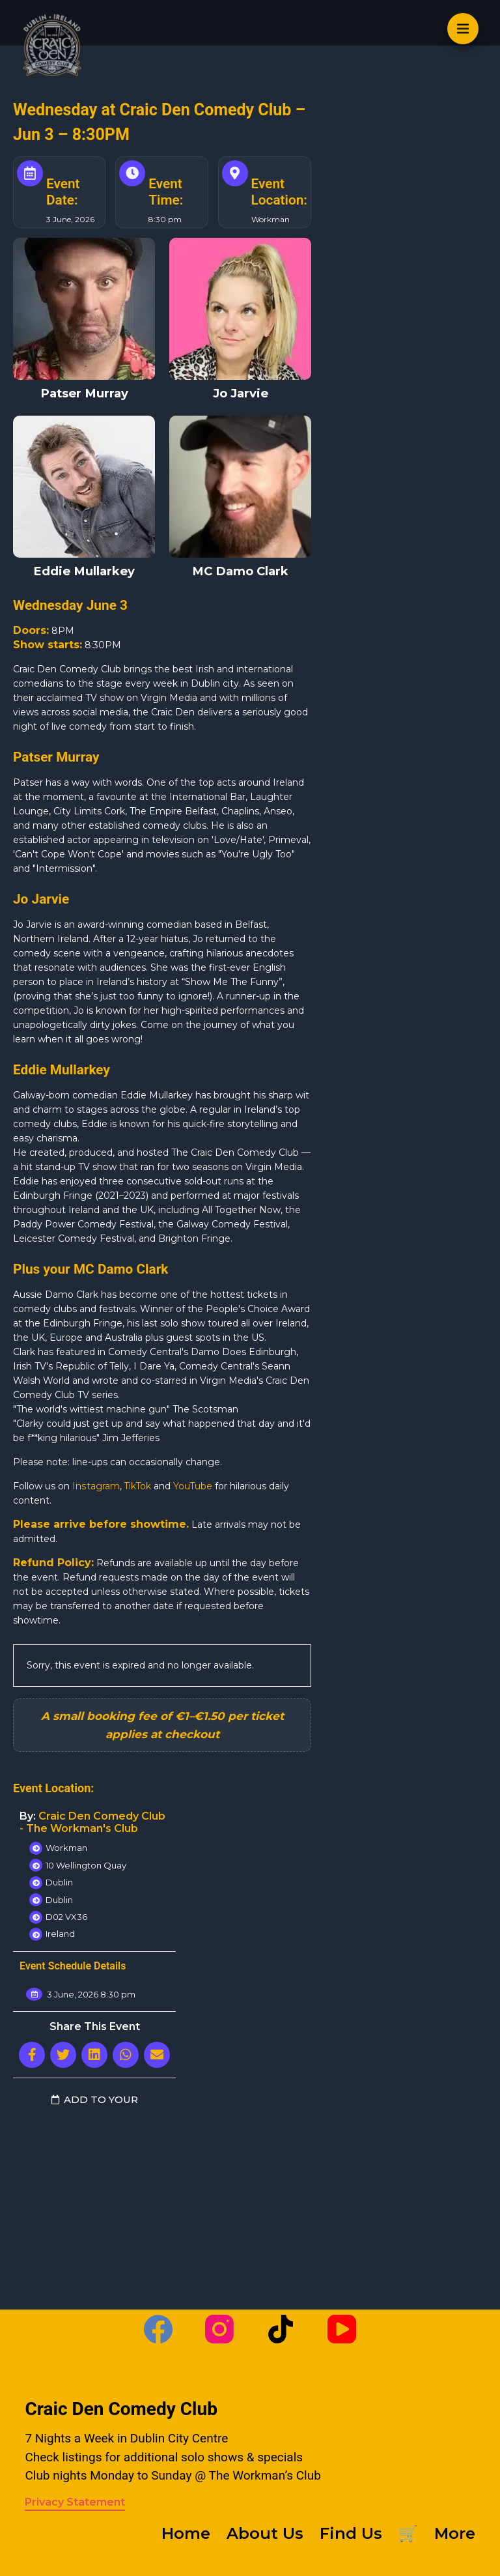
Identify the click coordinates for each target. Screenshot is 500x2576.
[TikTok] (280, 2329)
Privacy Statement (75, 2502)
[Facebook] (158, 2329)
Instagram (95, 1486)
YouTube (194, 1486)
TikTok (138, 1486)
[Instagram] (219, 2329)
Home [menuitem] (185, 2533)
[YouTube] (341, 2329)
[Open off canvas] (463, 28)
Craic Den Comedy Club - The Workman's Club (92, 1822)
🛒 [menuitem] (408, 2533)
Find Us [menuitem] (351, 2533)
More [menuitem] (454, 2533)
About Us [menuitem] (265, 2533)
